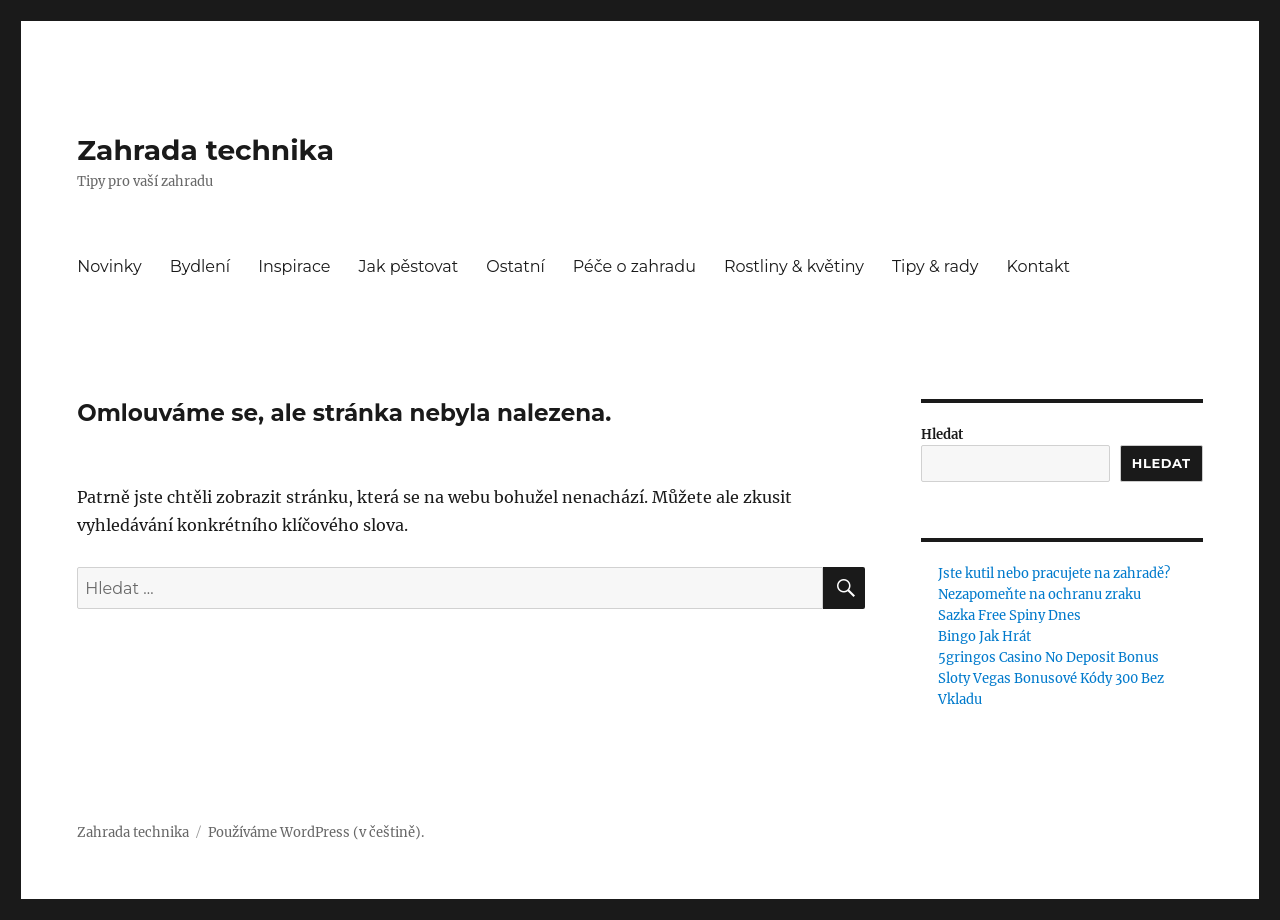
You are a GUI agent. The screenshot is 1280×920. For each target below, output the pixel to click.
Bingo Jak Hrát (984, 636)
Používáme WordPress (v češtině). (316, 832)
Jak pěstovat (408, 266)
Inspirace (294, 266)
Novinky (109, 266)
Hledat (942, 434)
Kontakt (1038, 266)
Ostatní (515, 266)
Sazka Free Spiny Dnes (1009, 615)
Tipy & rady (935, 266)
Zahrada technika (205, 150)
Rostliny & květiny (794, 266)
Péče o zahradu (634, 266)
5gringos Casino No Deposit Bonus (1048, 657)
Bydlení (200, 266)
